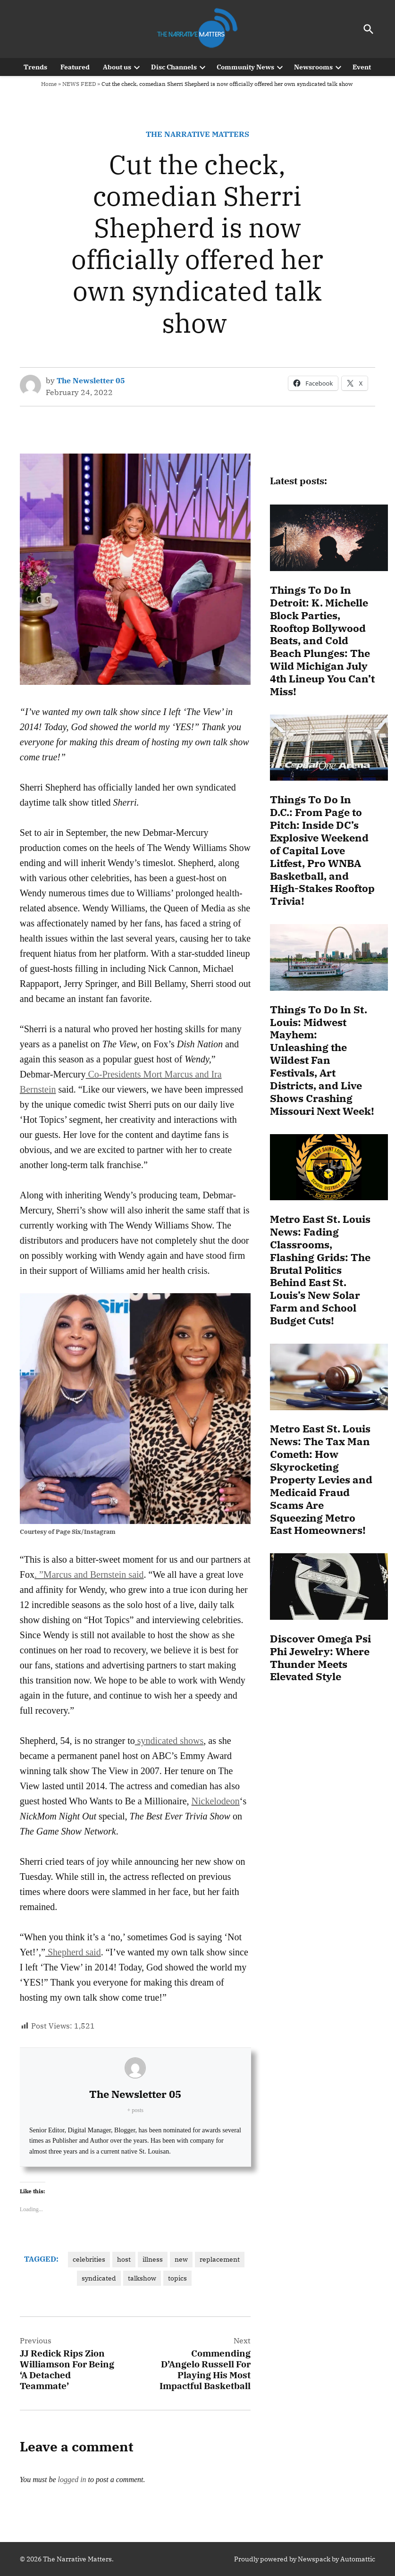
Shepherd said (73, 1952)
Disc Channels (174, 67)
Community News (245, 67)
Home (49, 83)
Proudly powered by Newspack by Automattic (304, 2559)
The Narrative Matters (197, 134)
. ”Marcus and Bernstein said (89, 1574)
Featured (75, 67)
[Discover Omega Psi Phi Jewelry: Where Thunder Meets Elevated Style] (329, 1588)
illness (153, 2259)
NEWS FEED (79, 83)
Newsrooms (313, 67)
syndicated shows (169, 1740)
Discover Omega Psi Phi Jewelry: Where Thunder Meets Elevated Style (320, 1658)
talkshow (142, 2278)
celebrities (89, 2259)
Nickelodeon (216, 1801)
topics (177, 2278)
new (181, 2259)
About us (117, 67)
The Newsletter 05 (91, 380)
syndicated (99, 2278)
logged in (72, 2479)
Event (362, 67)
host (124, 2259)
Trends (35, 67)
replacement (220, 2259)
